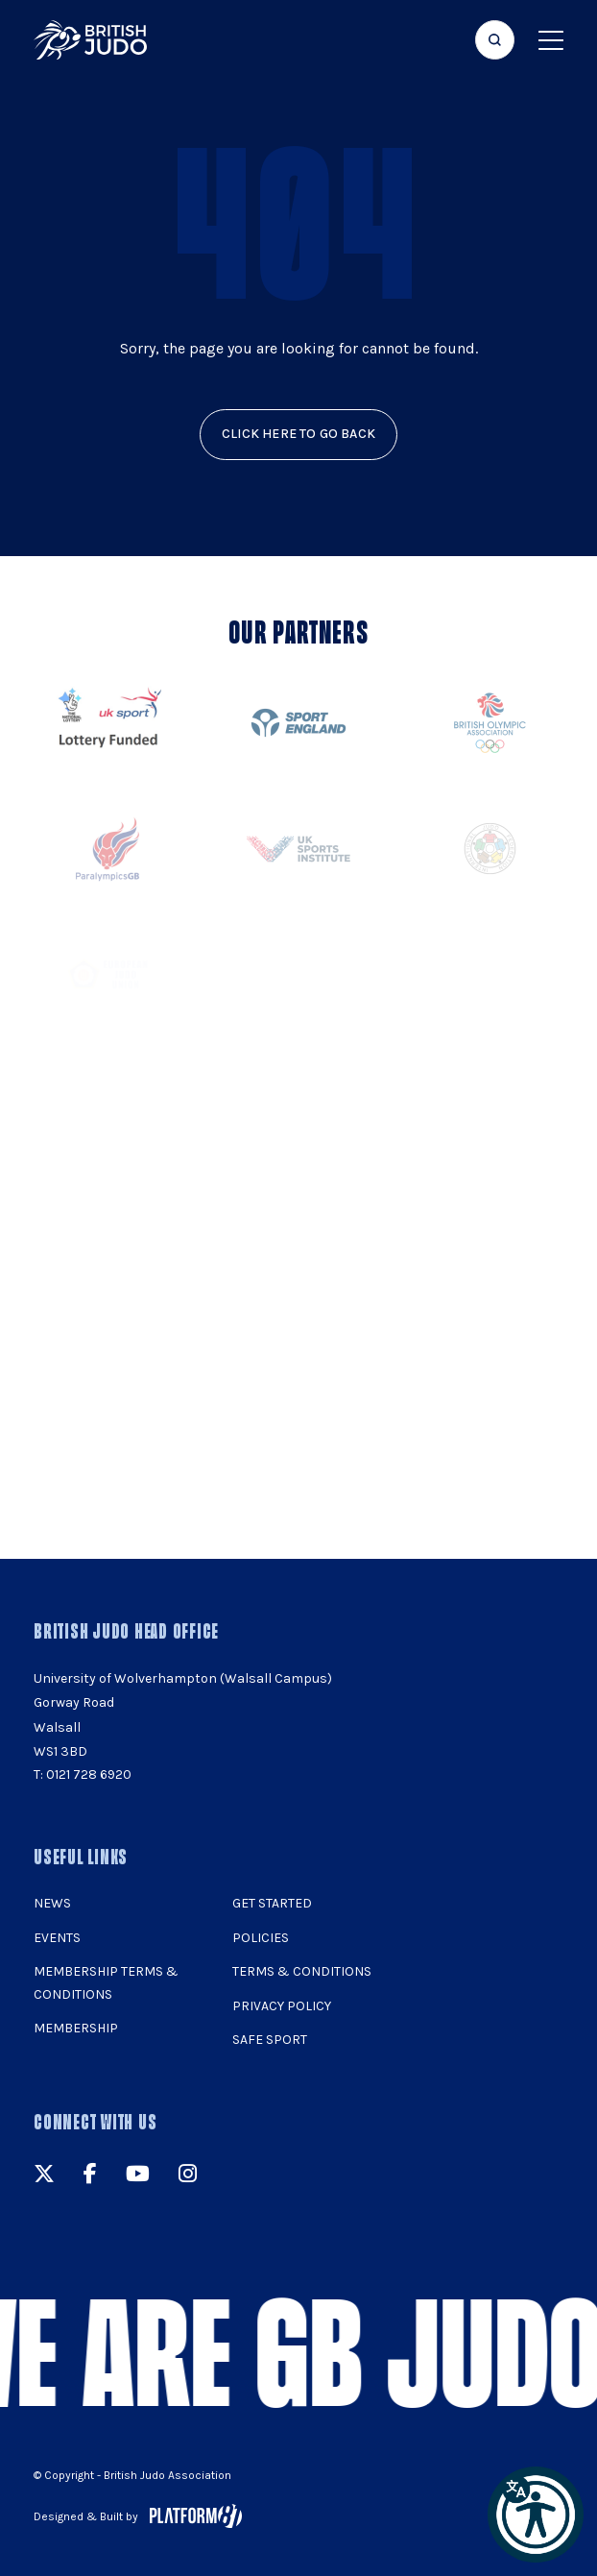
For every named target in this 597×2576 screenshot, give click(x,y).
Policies (260, 1938)
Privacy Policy (281, 2006)
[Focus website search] (494, 40)
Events (57, 1938)
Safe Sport (269, 2039)
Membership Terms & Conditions (106, 1983)
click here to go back (298, 433)
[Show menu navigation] (550, 40)
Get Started (272, 1903)
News (52, 1903)
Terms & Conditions (301, 1971)
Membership (76, 2028)
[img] (90, 40)
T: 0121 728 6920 (82, 1774)
